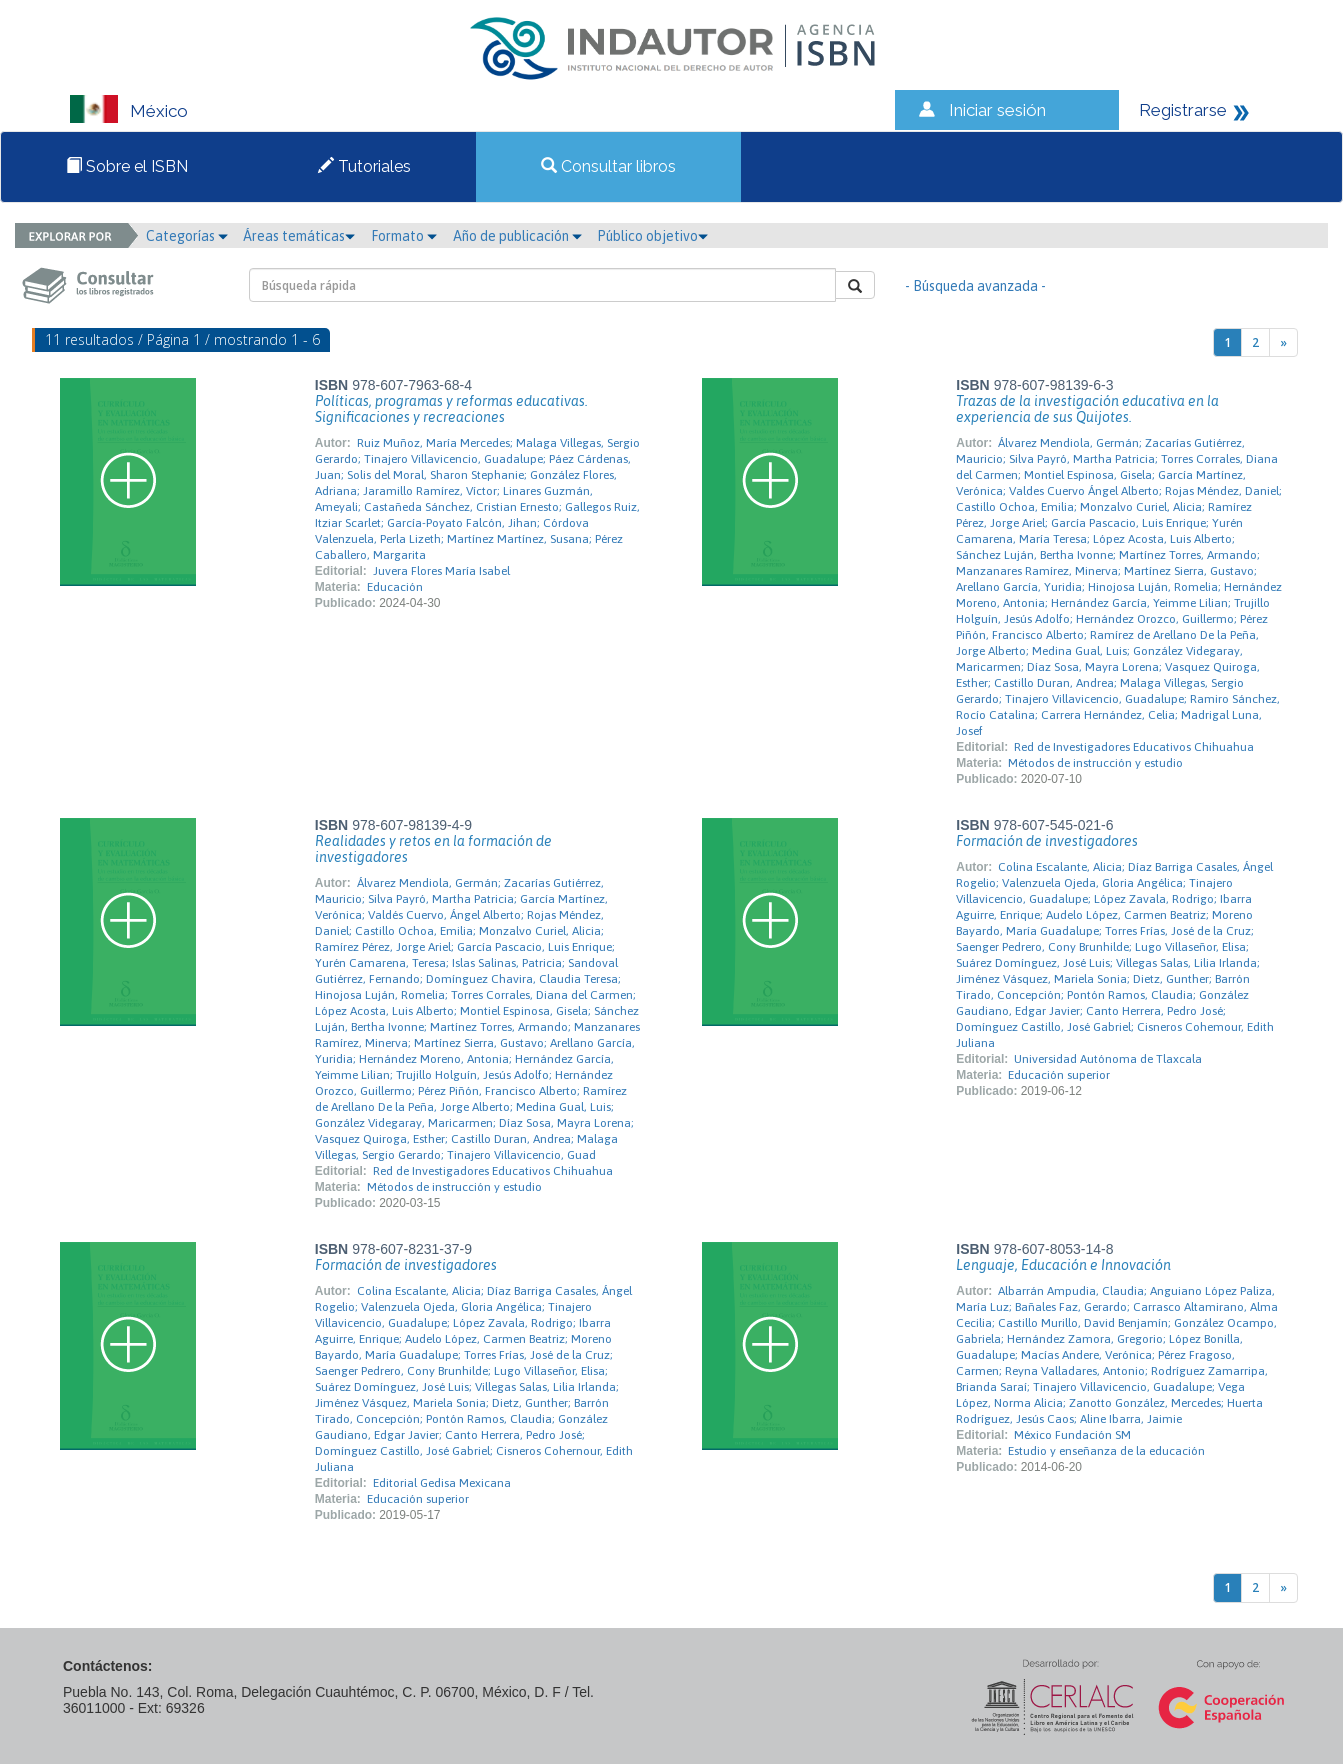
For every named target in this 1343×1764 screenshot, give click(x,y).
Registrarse (1183, 110)
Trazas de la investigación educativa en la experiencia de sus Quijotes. (1087, 409)
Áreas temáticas (299, 236)
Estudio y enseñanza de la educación (1106, 1451)
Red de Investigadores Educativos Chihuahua (1134, 747)
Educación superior (1059, 1075)
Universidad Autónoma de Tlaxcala (1108, 1059)
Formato (404, 236)
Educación (395, 587)
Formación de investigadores (1047, 841)
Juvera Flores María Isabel (441, 571)
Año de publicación (517, 236)
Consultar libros (608, 166)
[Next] (1283, 342)
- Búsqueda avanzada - (975, 286)
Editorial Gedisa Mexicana (442, 1483)
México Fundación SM (1072, 1435)
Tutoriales (364, 166)
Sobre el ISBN (127, 166)
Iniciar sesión (997, 110)
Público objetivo (652, 236)
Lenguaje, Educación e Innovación (1063, 1265)
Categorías (187, 236)
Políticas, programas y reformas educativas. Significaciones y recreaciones (451, 409)
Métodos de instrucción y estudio (1095, 763)
